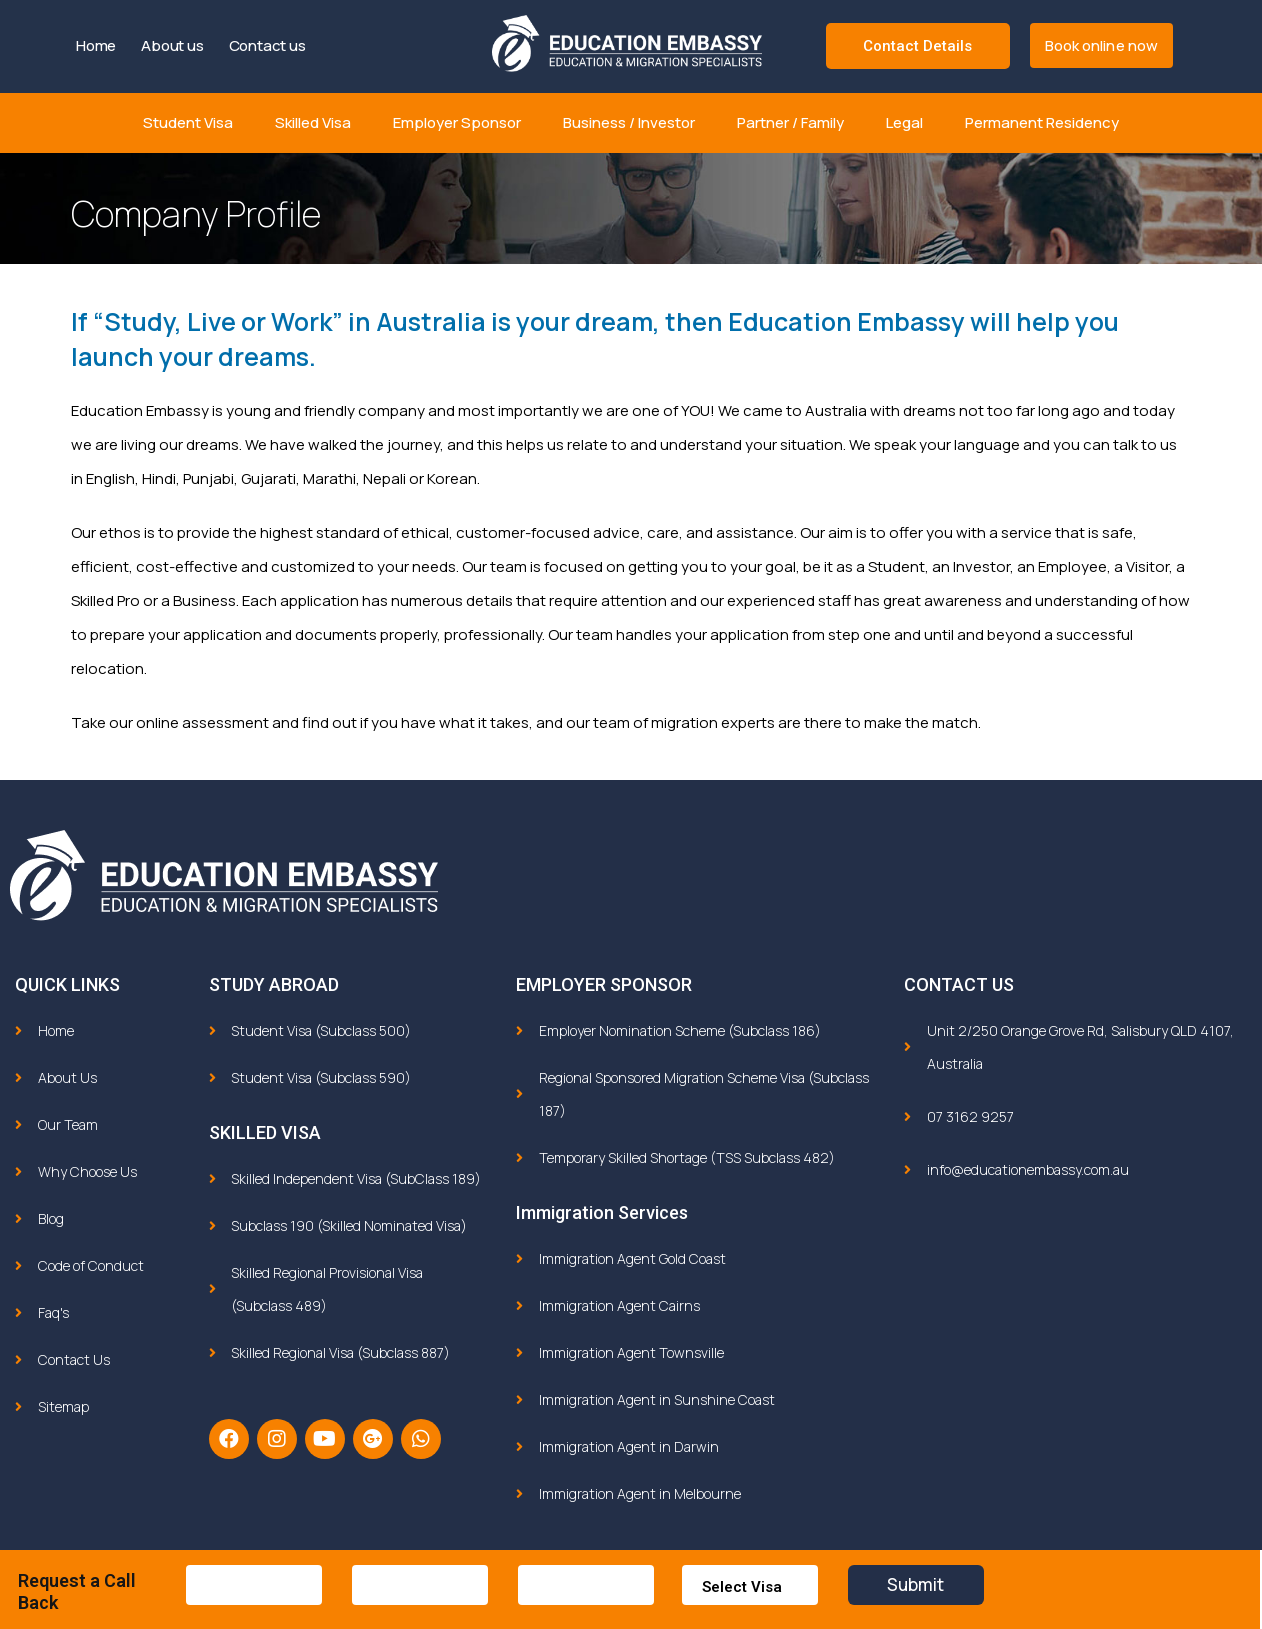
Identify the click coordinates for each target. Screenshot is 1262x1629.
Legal (904, 122)
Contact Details (917, 46)
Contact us (267, 45)
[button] (1102, 45)
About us (172, 45)
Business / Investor (629, 122)
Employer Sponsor (457, 122)
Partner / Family (790, 122)
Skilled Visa (313, 122)
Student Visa (188, 122)
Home (96, 45)
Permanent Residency (1042, 122)
